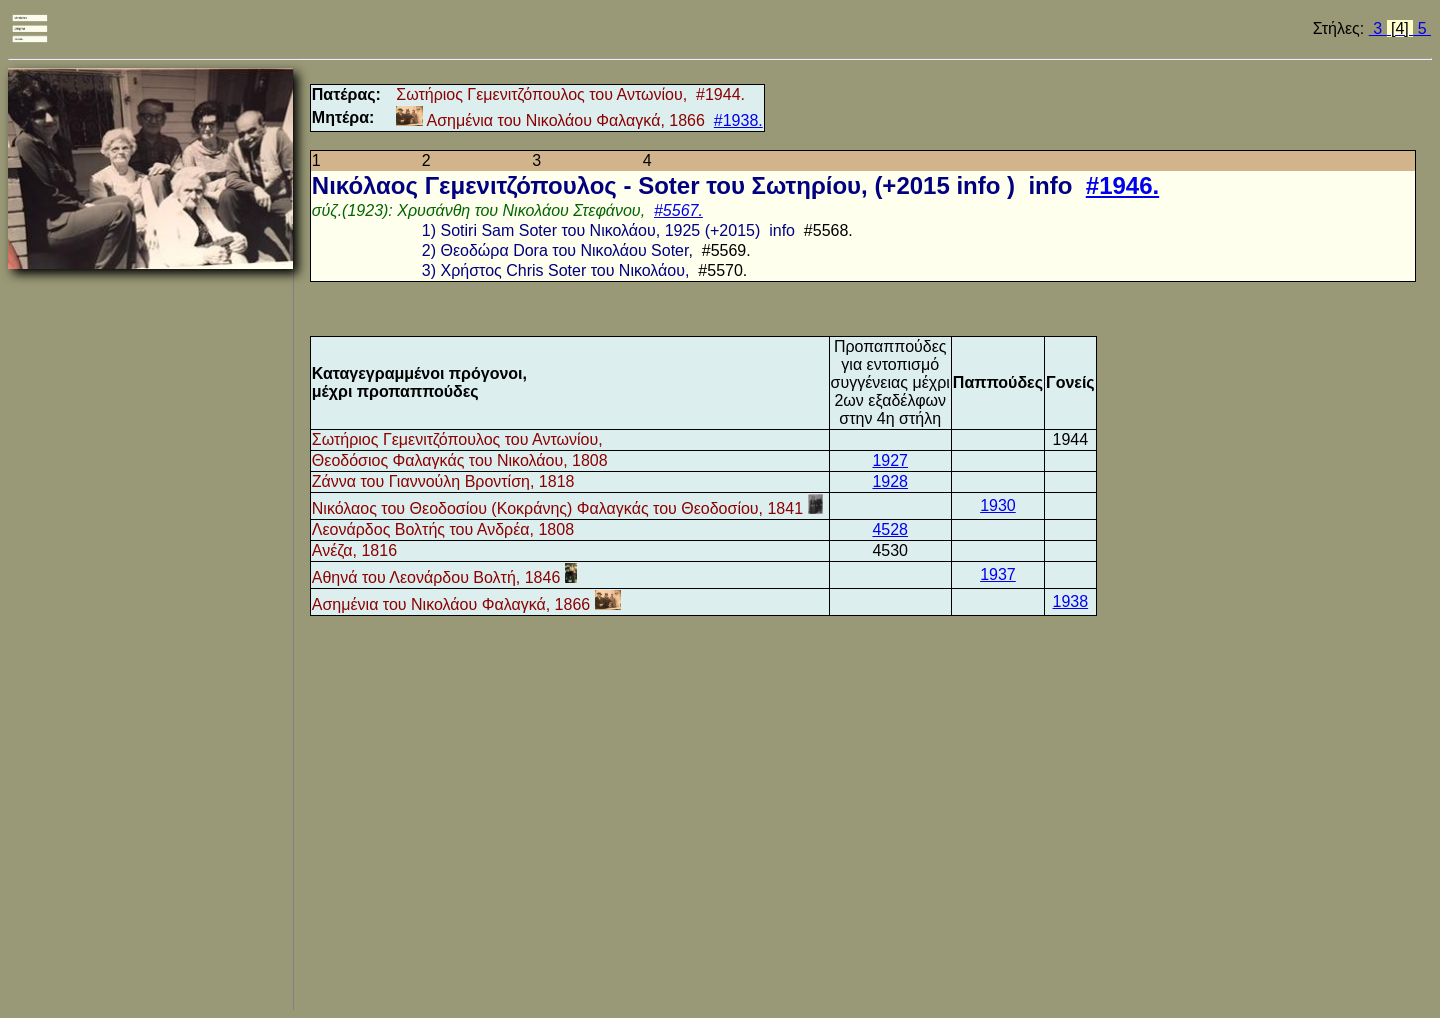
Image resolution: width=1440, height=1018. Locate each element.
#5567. (678, 210)
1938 (1071, 601)
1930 (998, 505)
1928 (890, 481)
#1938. (738, 120)
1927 (890, 460)
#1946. (1122, 185)
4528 (890, 529)
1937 (998, 574)
